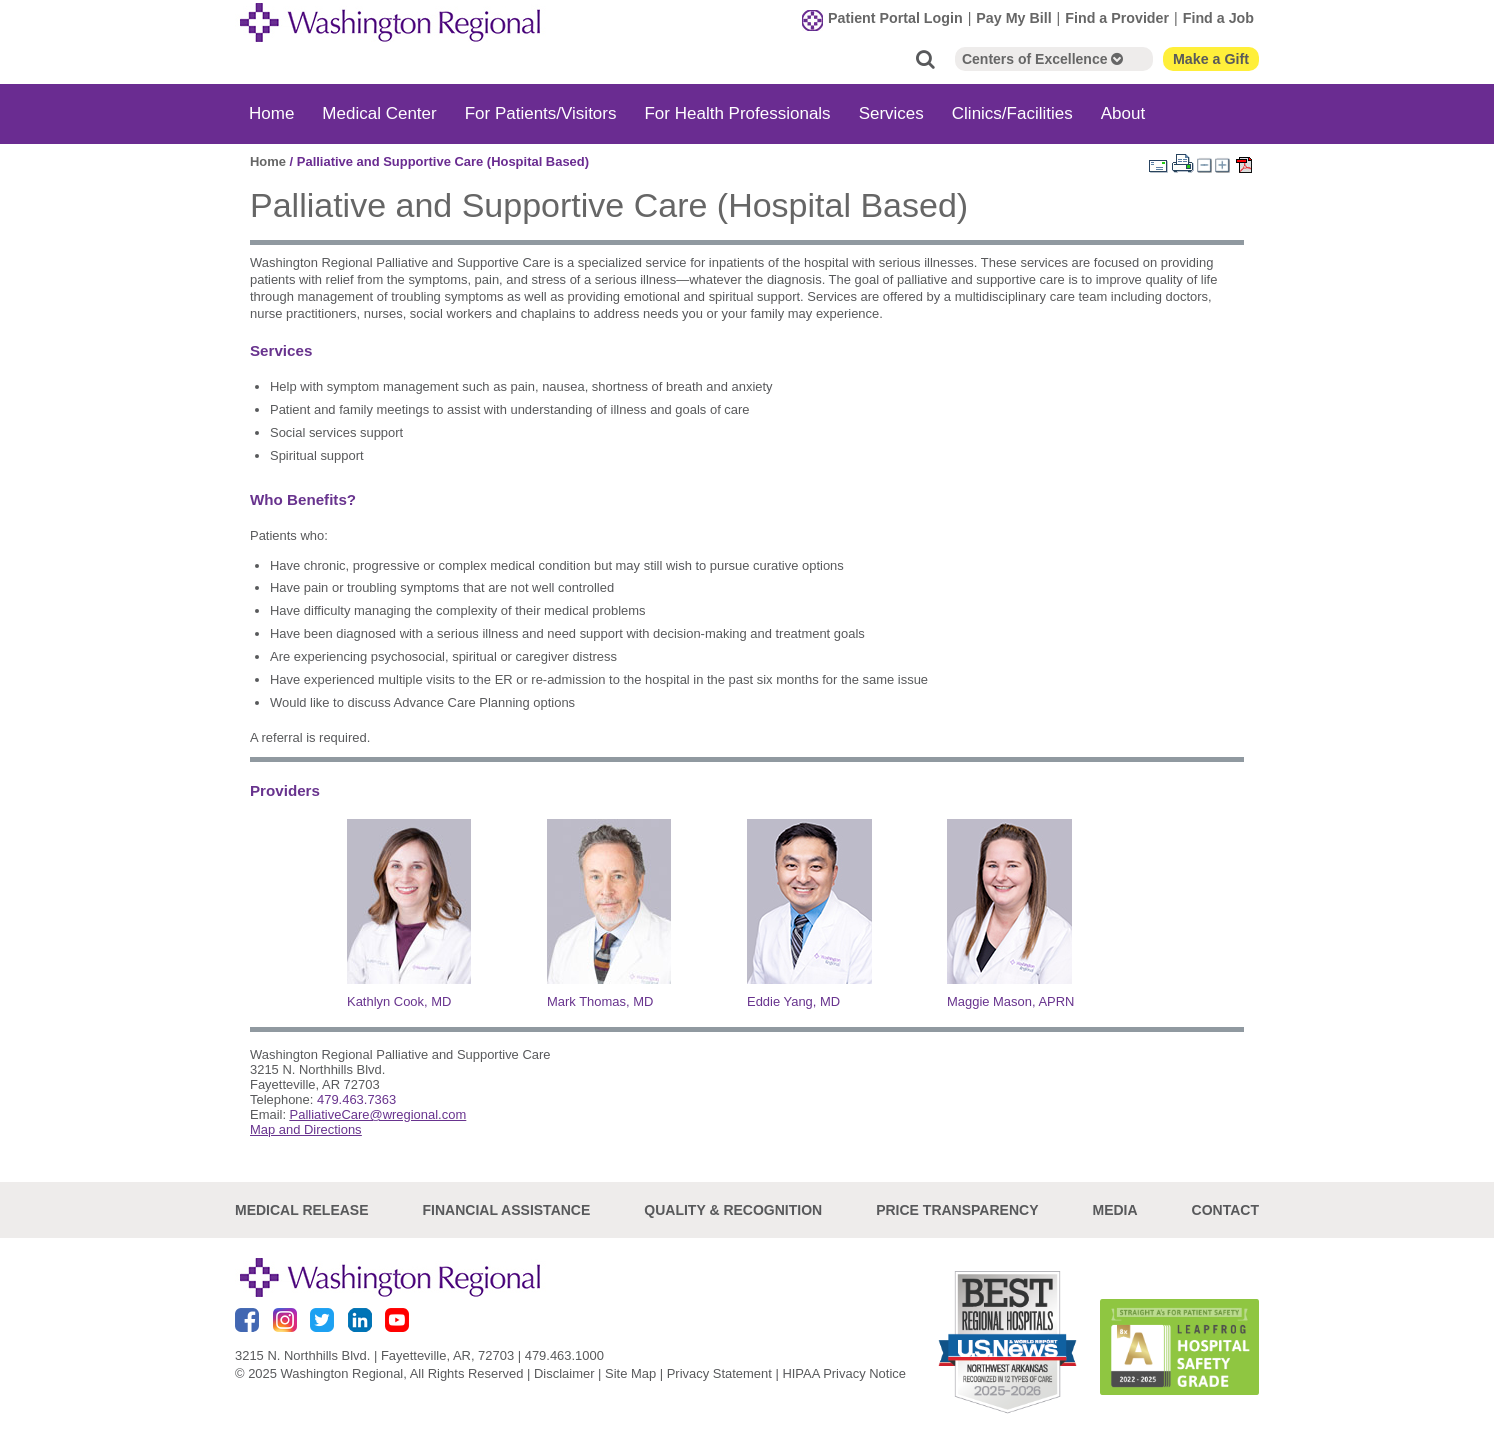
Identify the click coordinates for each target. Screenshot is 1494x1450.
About (1123, 113)
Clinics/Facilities (1012, 113)
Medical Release (302, 1210)
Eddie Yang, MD (793, 1001)
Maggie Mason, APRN (1010, 1001)
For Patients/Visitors (541, 113)
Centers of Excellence (1042, 59)
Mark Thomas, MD (600, 1001)
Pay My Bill (1013, 18)
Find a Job (1218, 18)
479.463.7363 (356, 1099)
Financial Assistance (507, 1210)
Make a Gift (1211, 59)
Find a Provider (1117, 18)
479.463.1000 (564, 1355)
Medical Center (379, 113)
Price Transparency (957, 1210)
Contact (1225, 1210)
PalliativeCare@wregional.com (378, 1114)
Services (891, 113)
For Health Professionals (737, 113)
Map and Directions (306, 1129)
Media (1114, 1210)
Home (271, 113)
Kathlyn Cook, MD (399, 1001)
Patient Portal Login (895, 18)
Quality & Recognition (733, 1210)
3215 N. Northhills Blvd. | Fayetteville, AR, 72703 (374, 1355)
